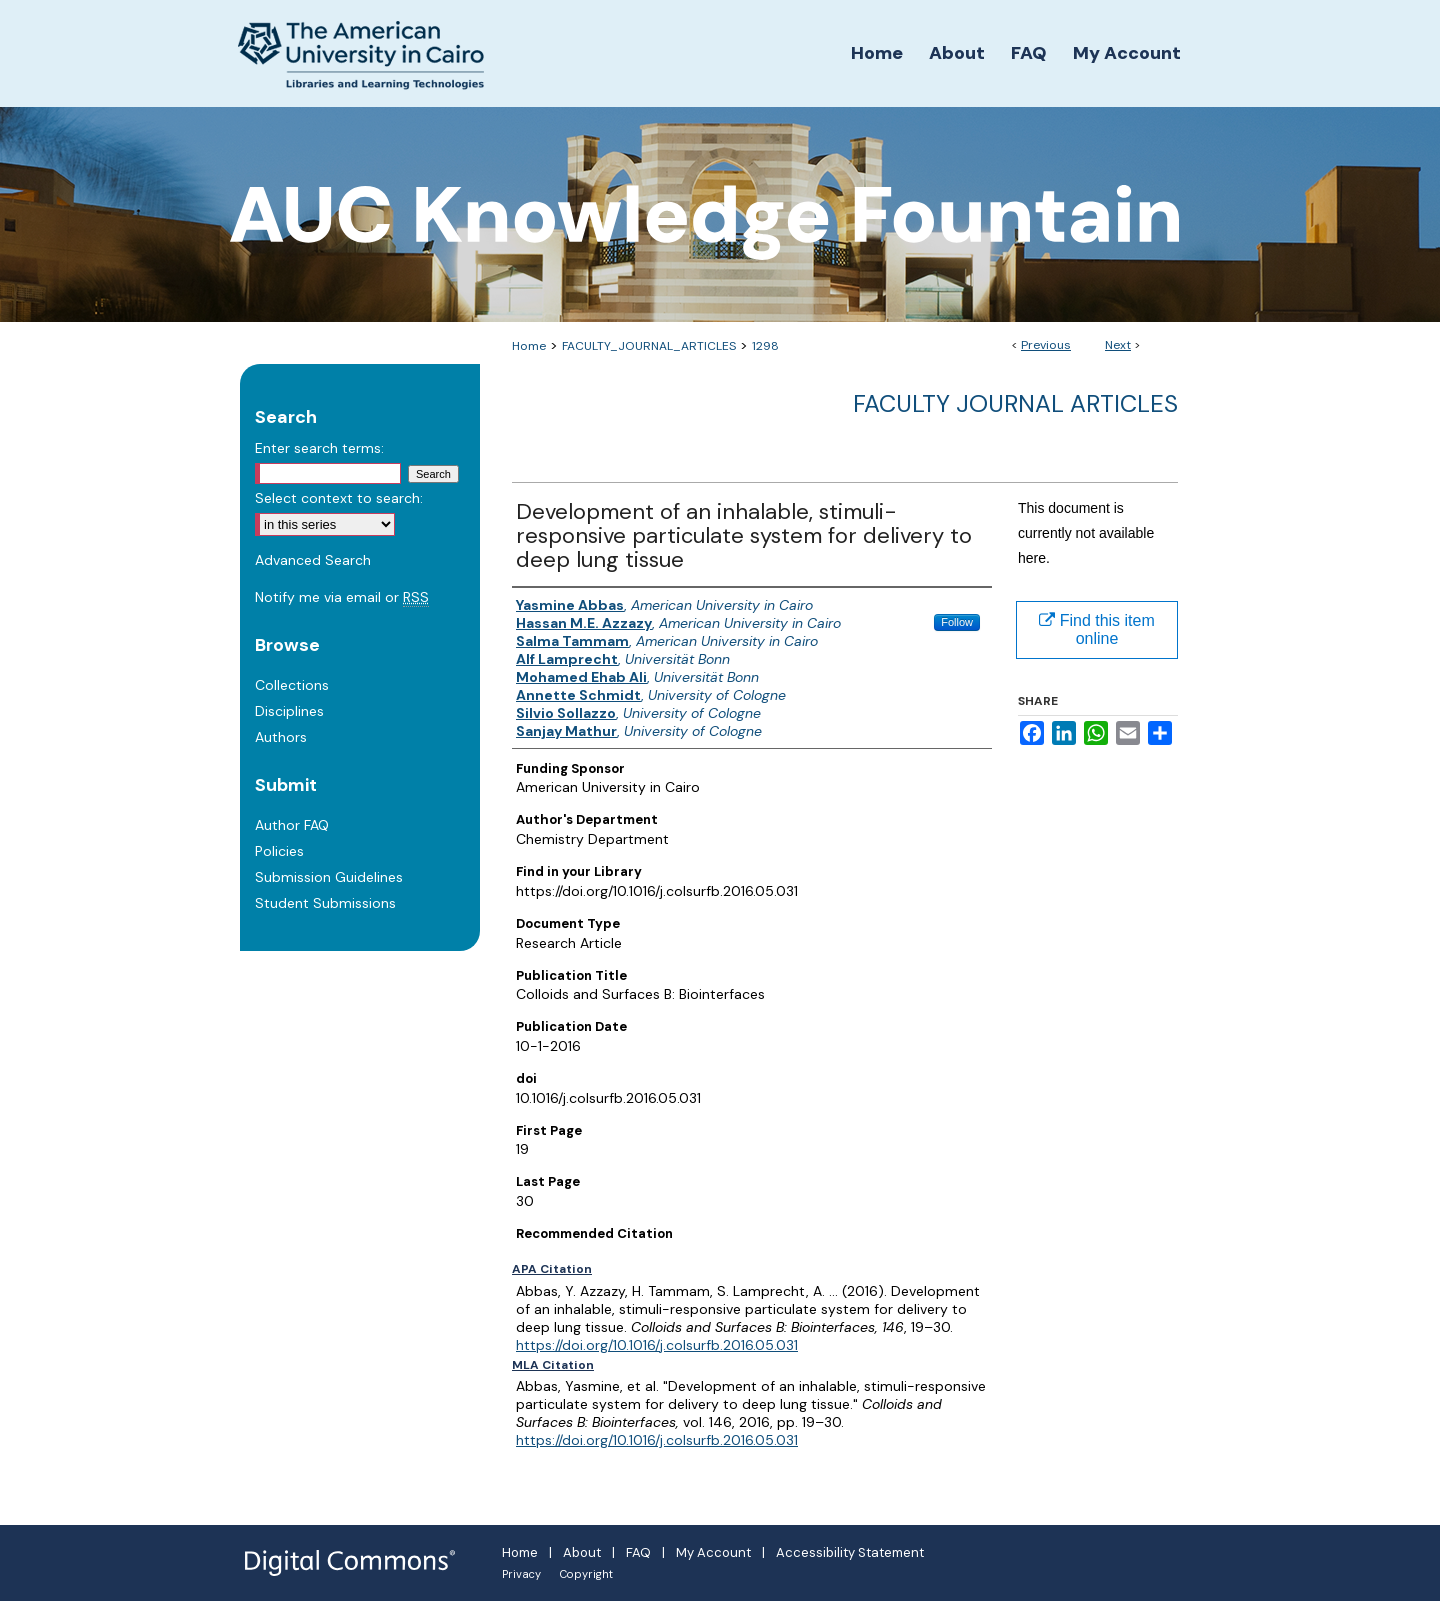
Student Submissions (325, 903)
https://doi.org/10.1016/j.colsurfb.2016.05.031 (657, 1345)
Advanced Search (313, 560)
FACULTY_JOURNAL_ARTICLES (649, 346)
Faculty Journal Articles (1015, 403)
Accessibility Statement (850, 1552)
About (582, 1552)
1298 (765, 346)
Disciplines (289, 711)
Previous (1046, 345)
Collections (292, 685)
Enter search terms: (319, 448)
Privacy (521, 1574)
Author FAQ (292, 825)
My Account (713, 1552)
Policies (279, 851)
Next (1118, 345)
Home (529, 346)
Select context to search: (339, 498)
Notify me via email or (342, 597)
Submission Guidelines (329, 877)
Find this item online (1097, 629)
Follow (957, 622)
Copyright (586, 1574)
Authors (281, 737)
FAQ (638, 1552)
